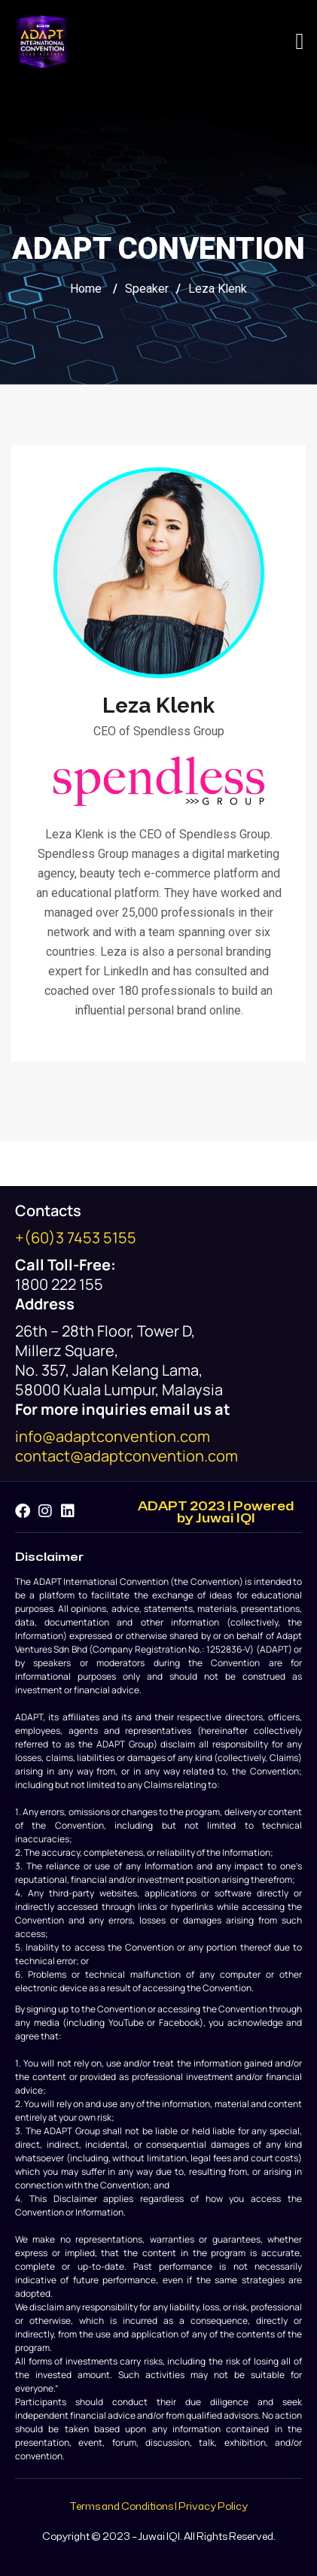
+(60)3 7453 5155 (75, 1237)
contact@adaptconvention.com (126, 1456)
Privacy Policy (213, 2506)
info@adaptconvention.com (112, 1436)
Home (86, 288)
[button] (299, 42)
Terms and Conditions (121, 2506)
